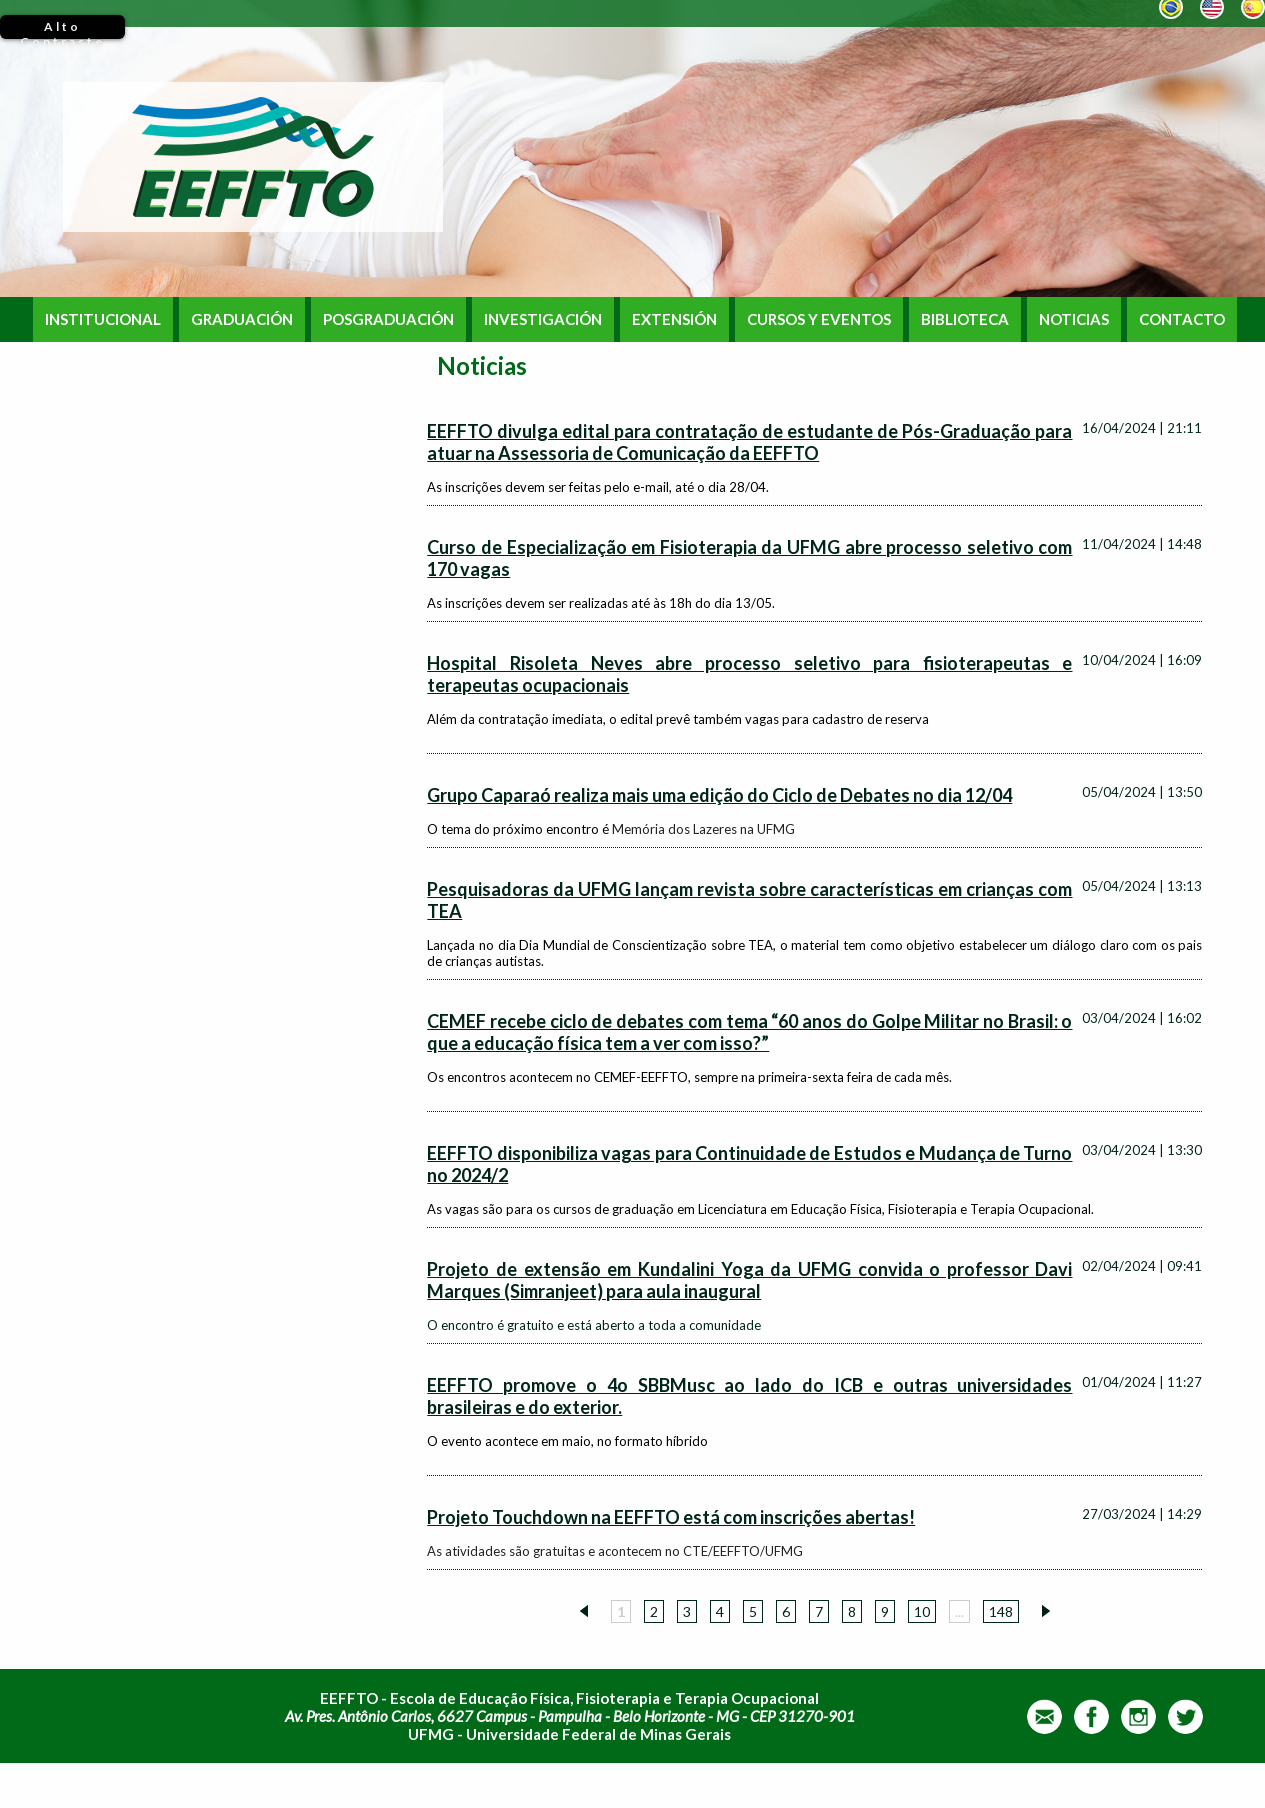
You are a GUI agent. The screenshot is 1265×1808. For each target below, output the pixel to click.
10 (922, 1611)
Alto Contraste (62, 29)
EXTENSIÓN (674, 319)
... (959, 1611)
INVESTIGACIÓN (543, 319)
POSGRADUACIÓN (388, 319)
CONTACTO (1182, 319)
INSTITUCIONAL (103, 319)
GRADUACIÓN (242, 319)
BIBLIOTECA (965, 319)
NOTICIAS (1074, 319)
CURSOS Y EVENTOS (819, 319)
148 (1001, 1611)
